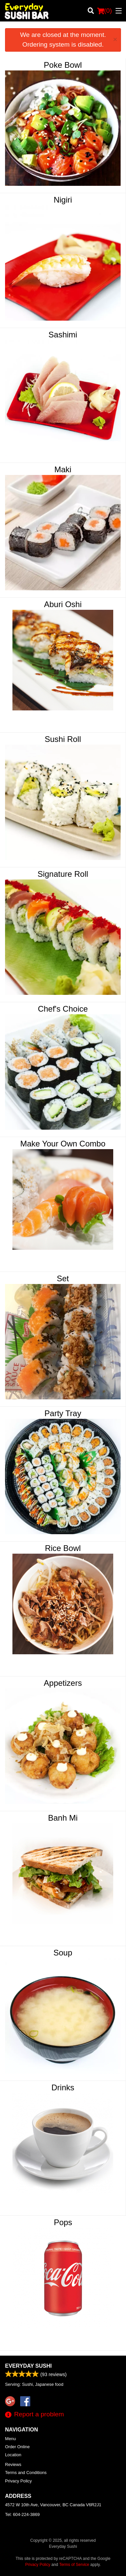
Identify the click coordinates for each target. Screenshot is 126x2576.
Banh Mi (63, 1817)
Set (63, 1278)
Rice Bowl (63, 1548)
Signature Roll (63, 873)
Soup (62, 1952)
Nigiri (63, 199)
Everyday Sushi (28, 2366)
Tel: (22, 2514)
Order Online (17, 2446)
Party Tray (62, 1413)
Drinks (62, 2087)
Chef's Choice (63, 1008)
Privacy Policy (18, 2480)
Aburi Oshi (63, 604)
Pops (63, 2222)
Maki (63, 469)
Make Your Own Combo (62, 1143)
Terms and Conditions (26, 2472)
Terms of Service (74, 2564)
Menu (10, 2438)
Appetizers (63, 1682)
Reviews (13, 2464)
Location (13, 2454)
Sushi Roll (63, 739)
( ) (104, 11)
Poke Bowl (63, 64)
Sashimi (62, 334)
